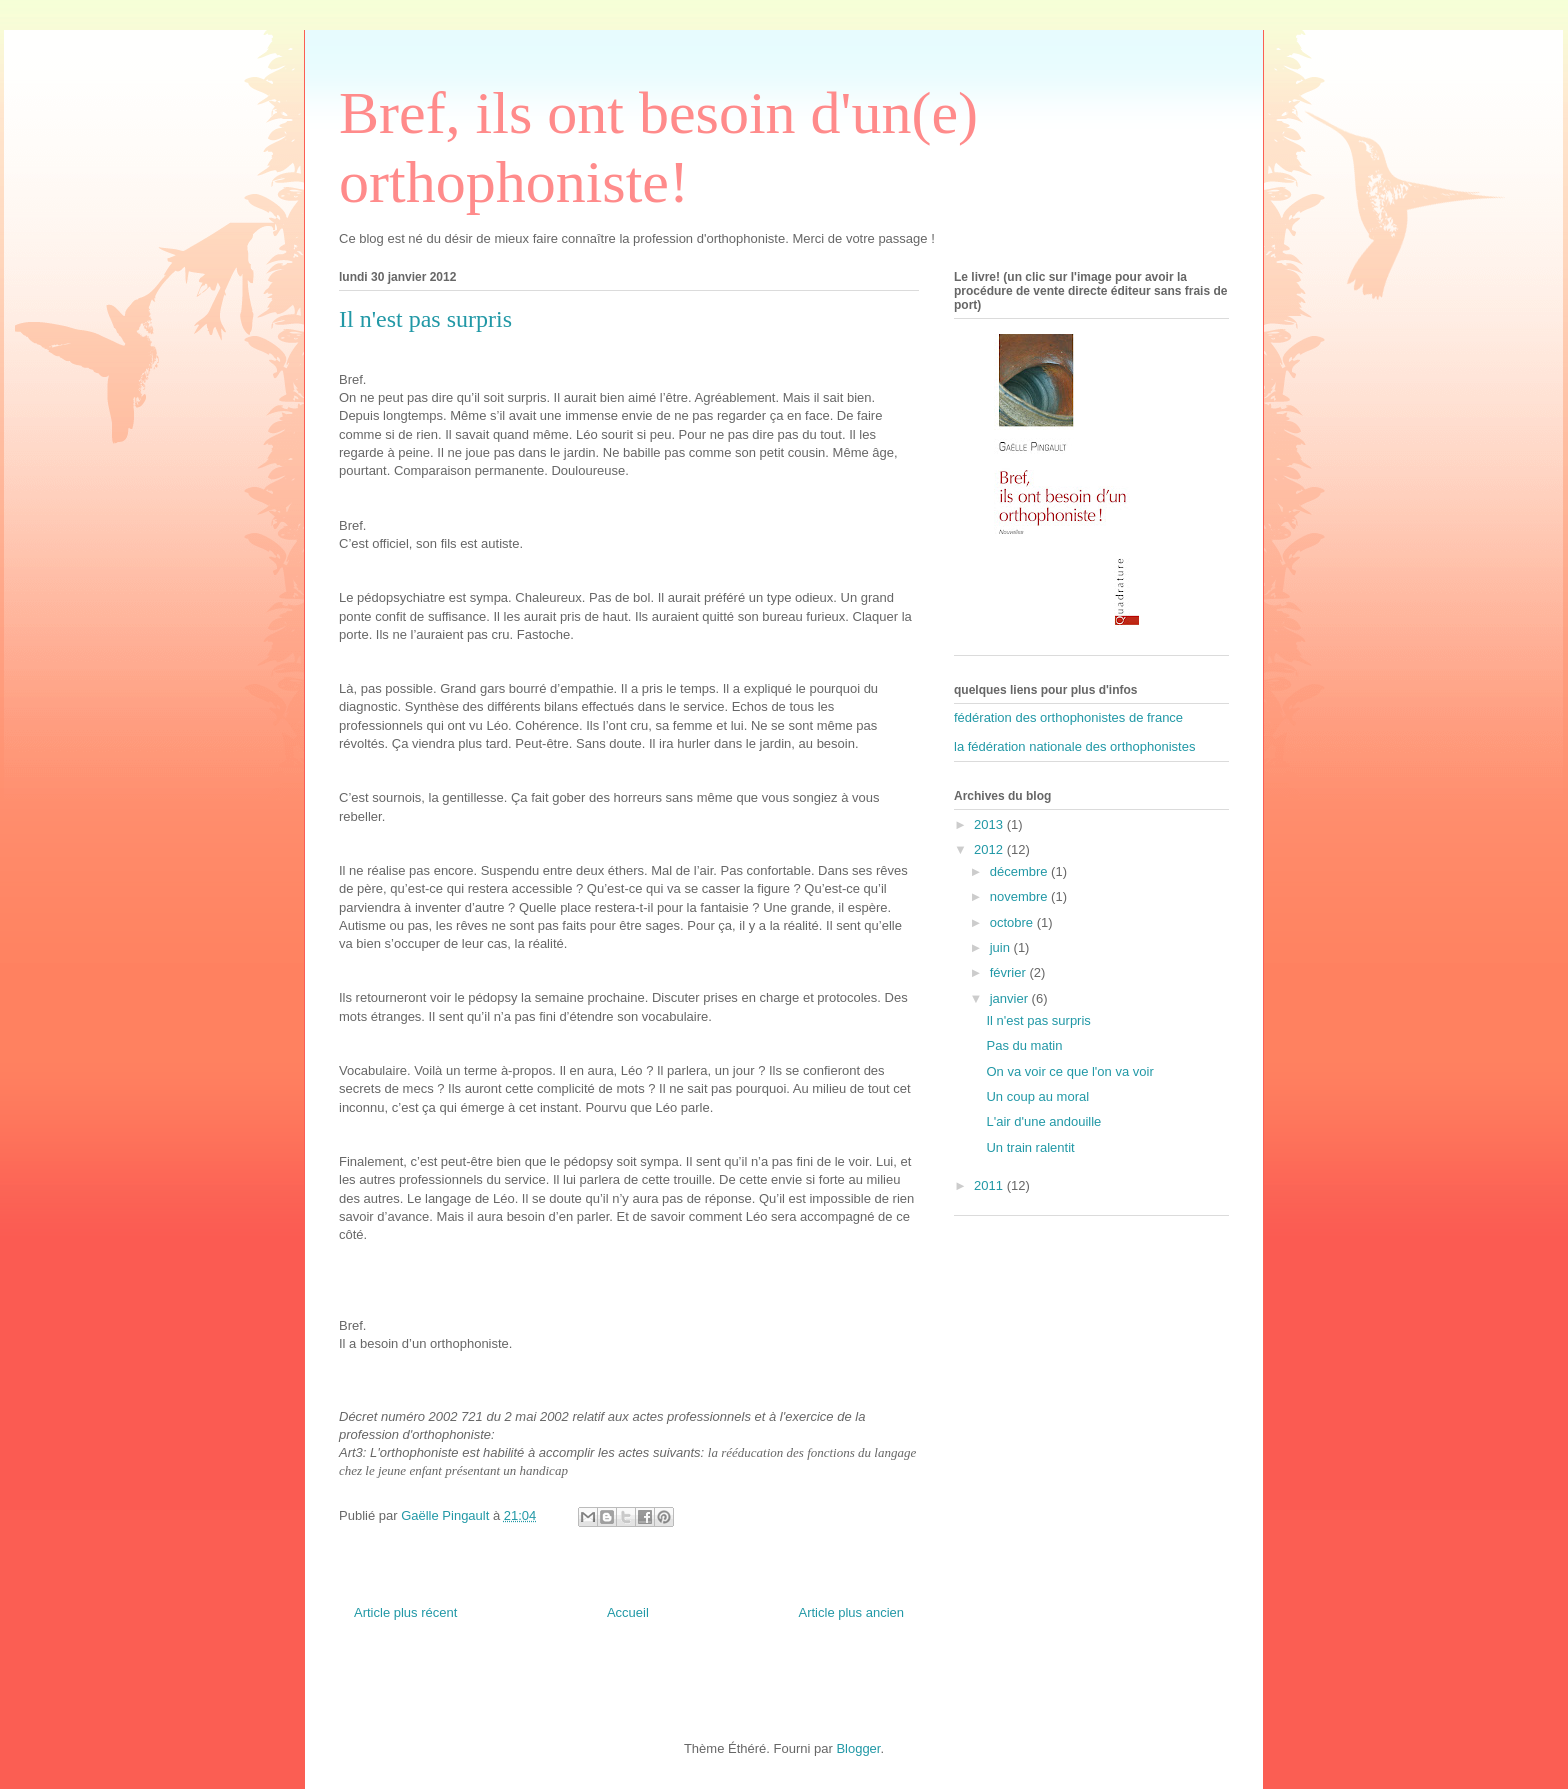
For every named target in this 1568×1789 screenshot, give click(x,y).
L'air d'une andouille (1043, 1121)
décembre (1020, 871)
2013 (990, 824)
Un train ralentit (1030, 1147)
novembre (1020, 896)
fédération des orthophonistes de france (1068, 717)
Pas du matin (1024, 1045)
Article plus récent (405, 1612)
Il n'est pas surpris (1038, 1020)
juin (1002, 947)
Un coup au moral (1037, 1096)
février (1010, 972)
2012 (990, 849)
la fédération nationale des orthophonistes (1074, 746)
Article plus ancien (852, 1612)
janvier (1011, 998)
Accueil (628, 1612)
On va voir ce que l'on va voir (1069, 1071)
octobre (1013, 922)
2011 (990, 1185)
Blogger (858, 1748)
